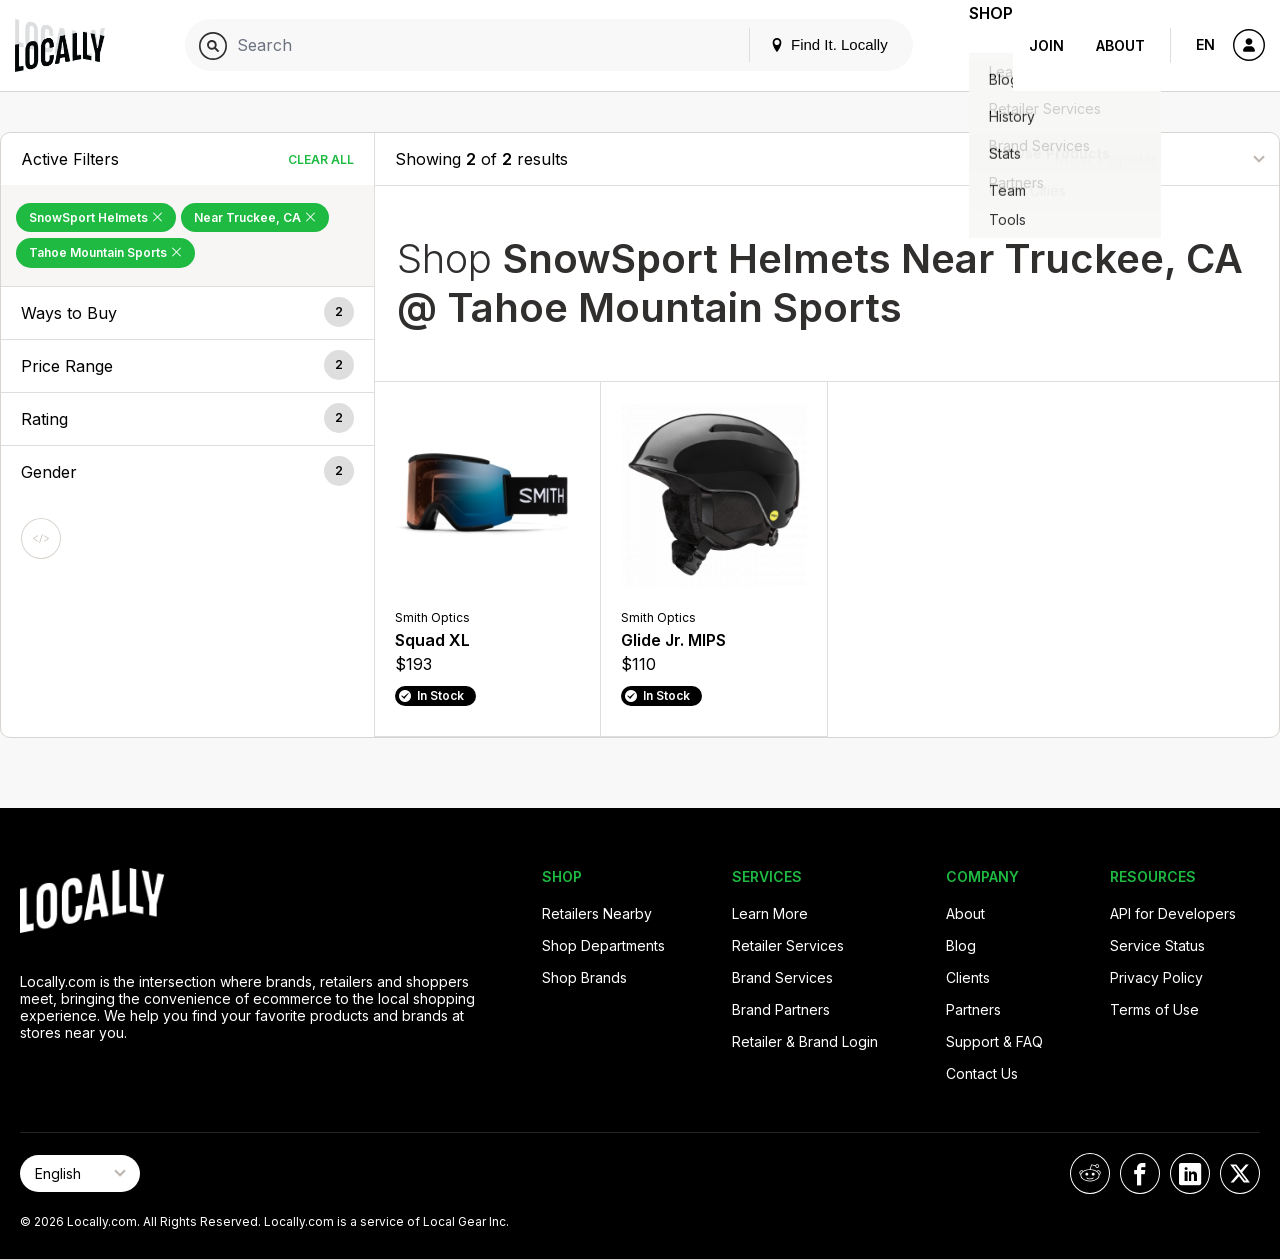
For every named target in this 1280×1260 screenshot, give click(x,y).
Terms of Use (1154, 1009)
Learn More (770, 913)
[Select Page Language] (80, 1173)
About (1120, 45)
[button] (187, 313)
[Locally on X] (1240, 1173)
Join (1046, 45)
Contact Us (982, 1073)
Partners (973, 1009)
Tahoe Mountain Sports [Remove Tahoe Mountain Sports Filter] (105, 252)
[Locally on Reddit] (1090, 1173)
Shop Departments (603, 945)
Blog (961, 945)
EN (1205, 44)
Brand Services (782, 977)
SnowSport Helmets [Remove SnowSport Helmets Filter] (96, 217)
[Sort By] (1159, 158)
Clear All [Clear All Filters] (321, 159)
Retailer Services (788, 945)
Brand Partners (781, 1009)
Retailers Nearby (597, 913)
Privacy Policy (1156, 977)
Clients (968, 977)
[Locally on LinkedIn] (1190, 1173)
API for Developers (1173, 913)
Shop (977, 45)
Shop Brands (584, 977)
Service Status (1157, 945)
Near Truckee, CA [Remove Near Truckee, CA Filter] (255, 217)
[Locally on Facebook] (1140, 1173)
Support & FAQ (994, 1041)
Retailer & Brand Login (805, 1041)
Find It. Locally (801, 44)
